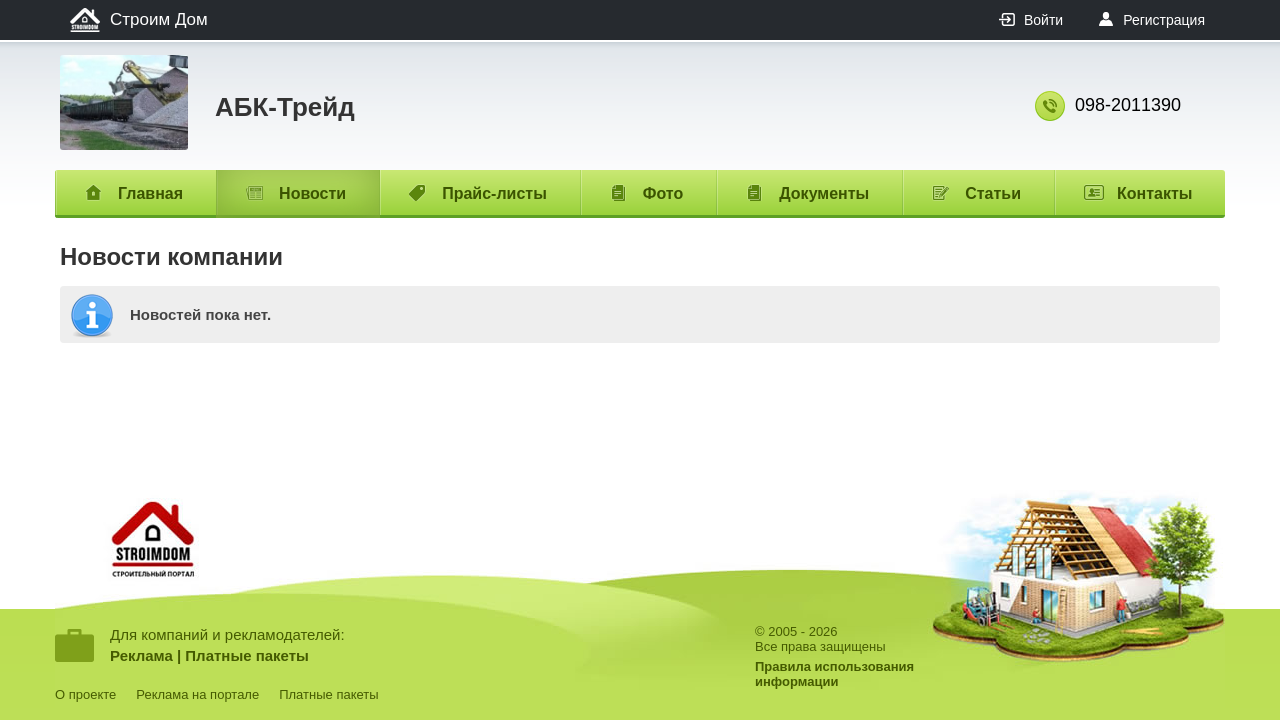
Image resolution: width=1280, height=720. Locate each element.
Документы (824, 193)
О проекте (85, 694)
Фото (663, 193)
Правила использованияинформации (834, 674)
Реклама (141, 655)
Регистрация (1164, 20)
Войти (1043, 20)
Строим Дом (159, 19)
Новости (312, 193)
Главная (150, 193)
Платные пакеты (247, 655)
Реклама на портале (197, 694)
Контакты (1154, 193)
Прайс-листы (494, 193)
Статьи (993, 193)
